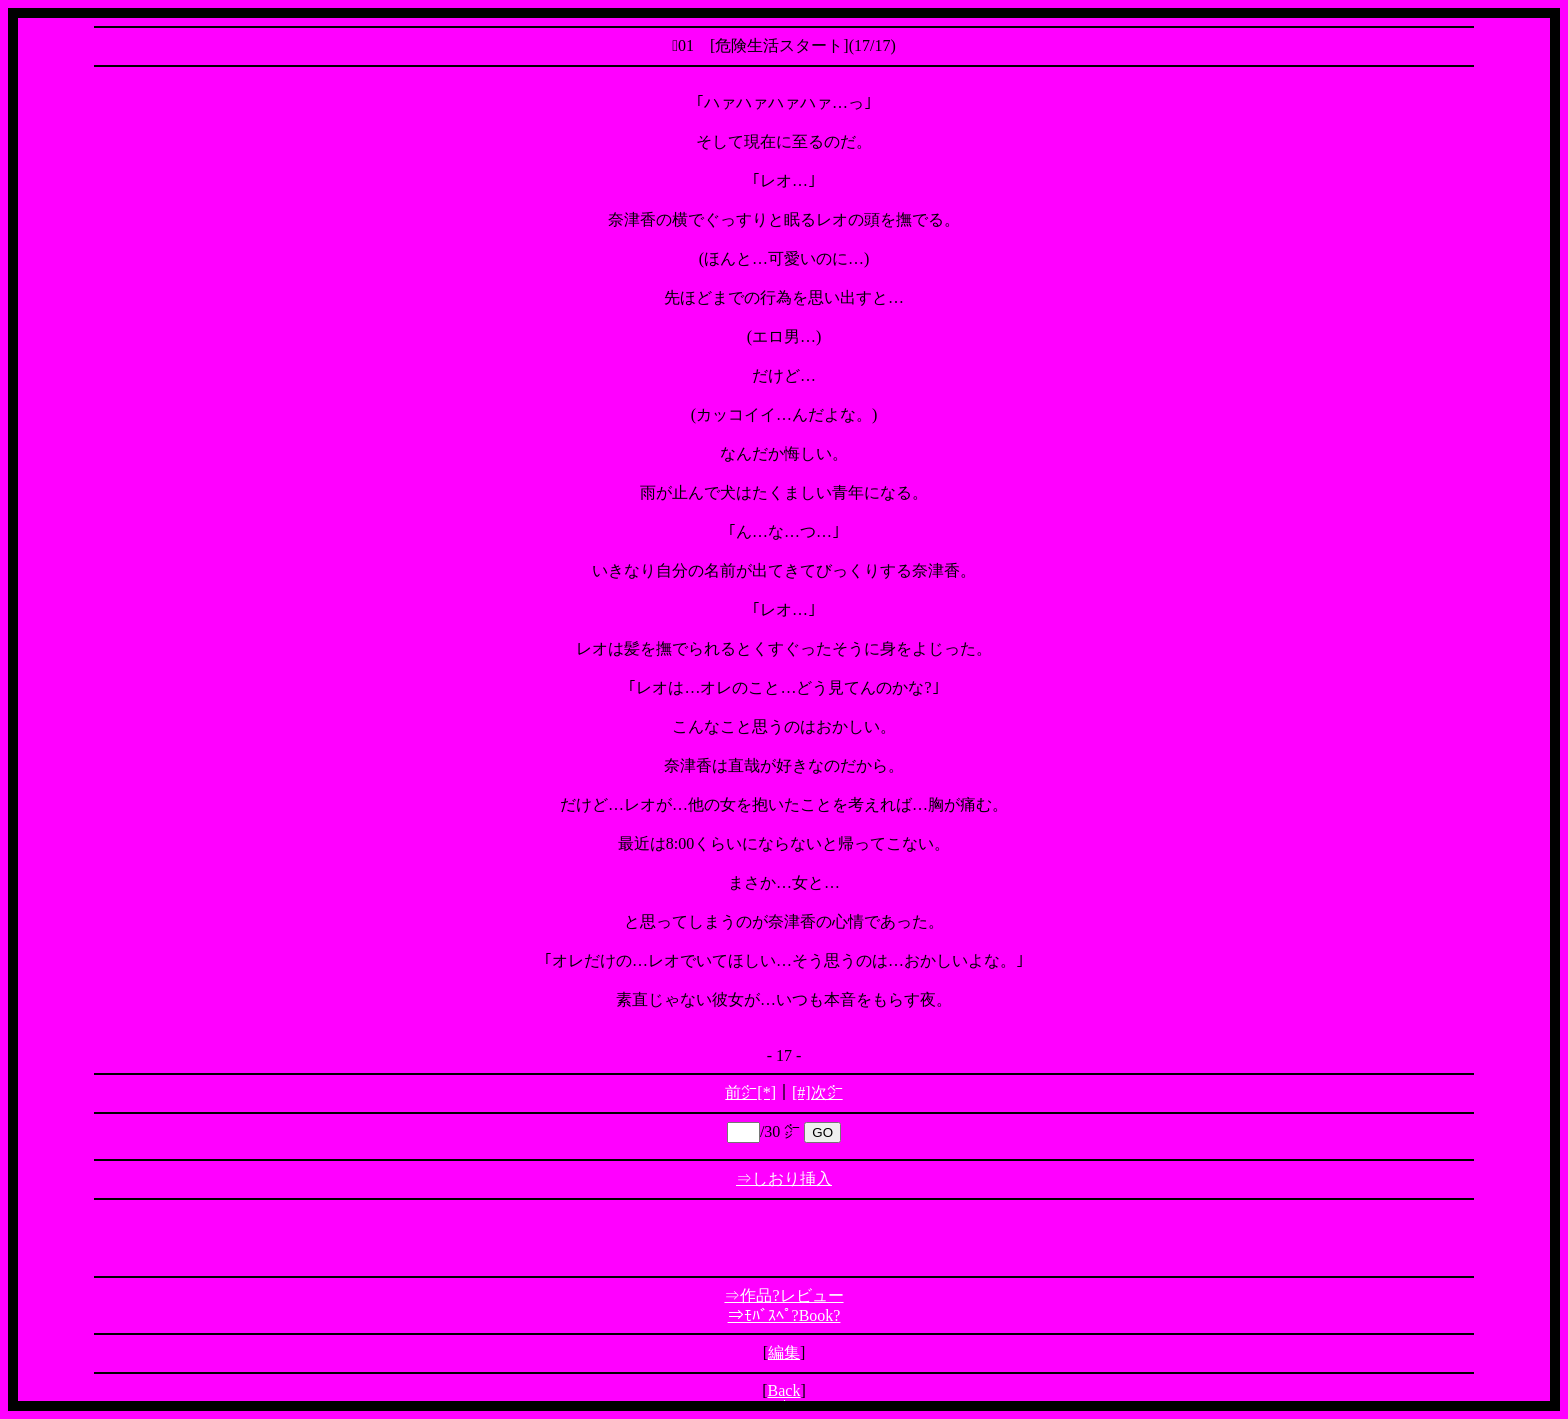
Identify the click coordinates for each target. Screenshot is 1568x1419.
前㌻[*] (750, 1092)
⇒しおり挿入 (784, 1178)
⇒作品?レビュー (783, 1295)
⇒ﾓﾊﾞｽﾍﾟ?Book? (784, 1315)
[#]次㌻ (817, 1092)
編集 (784, 1352)
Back (784, 1390)
